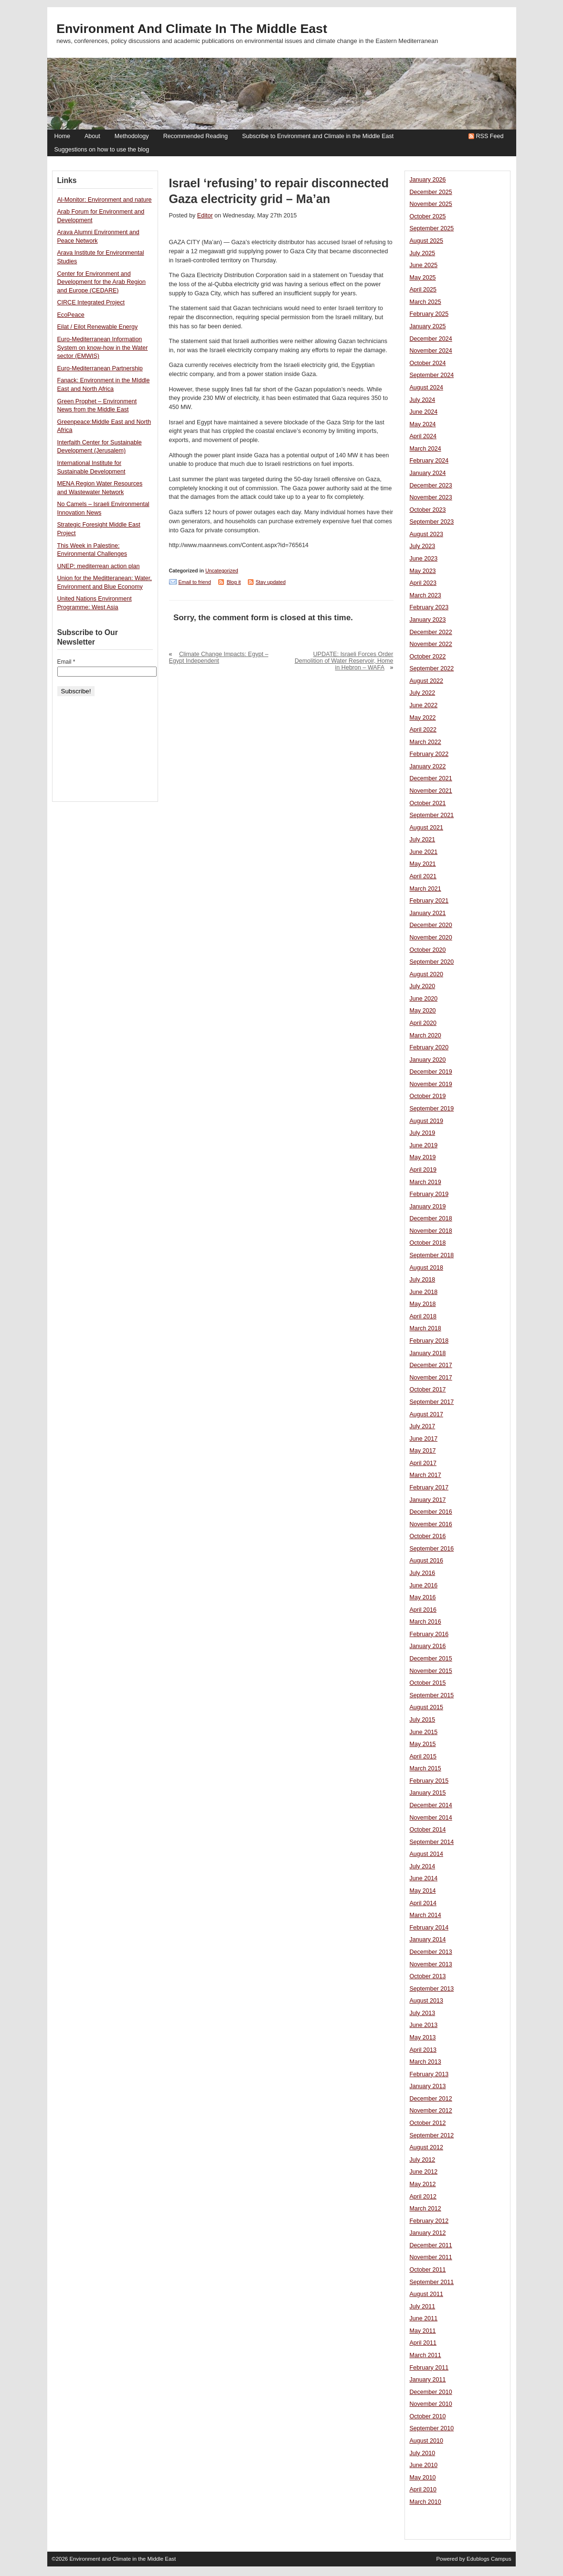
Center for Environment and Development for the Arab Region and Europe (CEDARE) (101, 282)
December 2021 (431, 778)
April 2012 (423, 2196)
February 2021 (429, 900)
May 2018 (423, 1304)
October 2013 (428, 1976)
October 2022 (428, 656)
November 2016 (431, 1524)
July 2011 (423, 2306)
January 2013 (428, 2086)
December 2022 (431, 632)
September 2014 (432, 1842)
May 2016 (423, 1597)
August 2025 (426, 240)
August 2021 (426, 827)
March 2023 (425, 595)
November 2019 (431, 1084)
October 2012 (428, 2123)
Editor (205, 215)
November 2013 (431, 1964)
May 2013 (423, 2037)
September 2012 (432, 2135)
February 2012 (429, 2221)
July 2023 (423, 546)
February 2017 (429, 1487)
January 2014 (428, 1939)
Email (66, 661)
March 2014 (425, 1915)
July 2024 (423, 400)
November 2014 (431, 1817)
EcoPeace (71, 315)
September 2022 (432, 668)
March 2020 (425, 1035)
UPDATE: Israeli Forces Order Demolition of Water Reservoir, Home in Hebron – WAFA (344, 661)
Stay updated (270, 582)
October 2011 (428, 2269)
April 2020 (423, 1023)
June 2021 (424, 852)
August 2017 (426, 1414)
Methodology (132, 136)
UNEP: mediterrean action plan (98, 566)
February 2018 (429, 1340)
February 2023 (429, 607)
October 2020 (428, 950)
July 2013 (423, 2013)
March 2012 (425, 2208)
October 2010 (428, 2416)
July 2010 (423, 2453)
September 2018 (432, 1255)
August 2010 (426, 2440)
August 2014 (426, 1854)
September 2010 (432, 2428)
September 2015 (432, 1695)
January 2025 (428, 326)
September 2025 (432, 228)
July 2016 (423, 1573)
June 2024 (424, 412)
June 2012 (424, 2171)
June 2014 (424, 1878)
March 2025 (425, 302)
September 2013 (432, 1988)
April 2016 (423, 1609)
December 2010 (431, 2392)
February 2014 (429, 1927)
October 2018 (428, 1242)
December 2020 (431, 925)
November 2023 (431, 497)
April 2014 (423, 1903)
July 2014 (423, 1866)
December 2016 (431, 1512)
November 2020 (431, 937)
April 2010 (423, 2489)
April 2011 (423, 2342)
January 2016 (428, 1646)
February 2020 (429, 1047)
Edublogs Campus (489, 2559)
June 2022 (424, 705)
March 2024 (425, 448)
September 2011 (432, 2282)
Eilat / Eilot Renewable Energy (97, 326)
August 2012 (426, 2147)
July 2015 (423, 1719)
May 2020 (423, 1010)
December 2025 (431, 192)
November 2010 (431, 2404)
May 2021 (423, 864)
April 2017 (423, 1463)
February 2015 (429, 1781)
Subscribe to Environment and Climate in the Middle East (317, 136)
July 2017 (423, 1426)
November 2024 (431, 350)
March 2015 (425, 1768)
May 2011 (423, 2331)
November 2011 (431, 2257)
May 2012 (423, 2184)
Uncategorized (221, 570)
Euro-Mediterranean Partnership (100, 368)
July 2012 (423, 2159)
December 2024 (431, 338)
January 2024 (428, 473)
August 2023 (426, 534)
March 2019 (425, 1182)
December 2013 (431, 1952)
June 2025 (424, 265)
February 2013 (429, 2074)
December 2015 (431, 1658)
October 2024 (428, 363)
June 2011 (424, 2318)
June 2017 (424, 1438)
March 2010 (425, 2502)
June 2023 (424, 558)
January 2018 (428, 1353)
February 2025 (429, 314)
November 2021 (431, 790)
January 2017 (428, 1500)
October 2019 (428, 1096)
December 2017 (431, 1365)
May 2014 (423, 1890)
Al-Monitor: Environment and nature (104, 199)
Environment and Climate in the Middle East (191, 29)
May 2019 (423, 1157)
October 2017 (428, 1389)
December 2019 (431, 1071)
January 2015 (428, 1792)
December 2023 (431, 485)
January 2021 (428, 913)
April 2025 (423, 289)
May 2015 (423, 1744)
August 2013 (426, 2000)
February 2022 (429, 754)
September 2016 (432, 1548)
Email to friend (195, 582)
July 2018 (423, 1279)
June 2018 (424, 1292)
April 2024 (423, 436)
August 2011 (426, 2294)
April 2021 (423, 876)
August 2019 (426, 1121)
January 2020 (428, 1059)
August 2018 (426, 1267)
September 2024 (432, 375)
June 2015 (424, 1732)
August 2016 (426, 1560)
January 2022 (428, 766)
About (92, 136)
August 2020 (426, 974)
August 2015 (426, 1707)
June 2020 (424, 998)
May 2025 (423, 277)
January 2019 (428, 1206)
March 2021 (425, 888)
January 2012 (428, 2233)
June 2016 (424, 1585)
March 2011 (425, 2355)
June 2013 (424, 2025)
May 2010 (423, 2477)
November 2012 (431, 2110)
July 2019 (423, 1133)
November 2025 (431, 204)
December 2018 (431, 1218)
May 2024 (423, 424)
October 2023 (428, 510)
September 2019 (432, 1108)
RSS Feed (490, 136)
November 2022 (431, 644)
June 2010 (424, 2465)
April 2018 (423, 1316)
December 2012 (431, 2098)
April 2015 (423, 1756)
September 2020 (432, 962)
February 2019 (429, 1194)
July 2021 (423, 839)
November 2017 (431, 1377)
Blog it (234, 582)
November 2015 (431, 1671)
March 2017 (425, 1475)
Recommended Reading (195, 136)
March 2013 (425, 2062)
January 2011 (428, 2379)
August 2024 (426, 387)
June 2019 (424, 1145)
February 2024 (429, 460)
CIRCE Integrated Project (91, 302)
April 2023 (423, 583)
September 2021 (432, 815)
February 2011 (429, 2367)
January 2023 (428, 619)
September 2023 (432, 521)
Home (62, 136)
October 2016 (428, 1536)
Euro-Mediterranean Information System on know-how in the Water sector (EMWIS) (102, 347)
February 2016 (429, 1634)
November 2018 (431, 1231)
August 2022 (426, 681)
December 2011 (431, 2245)
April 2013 (423, 2050)
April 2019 (423, 1169)
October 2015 (428, 1683)
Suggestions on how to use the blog (101, 149)
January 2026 (428, 179)
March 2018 (425, 1328)
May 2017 (423, 1450)
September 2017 (432, 1402)
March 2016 (425, 1621)
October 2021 (428, 803)
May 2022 (423, 717)
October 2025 (428, 216)
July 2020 (423, 986)
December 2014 (431, 1805)
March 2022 (425, 742)
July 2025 (423, 253)
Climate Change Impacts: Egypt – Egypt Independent (218, 657)
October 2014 (428, 1829)
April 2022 (423, 729)
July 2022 (423, 693)
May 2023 (423, 571)
